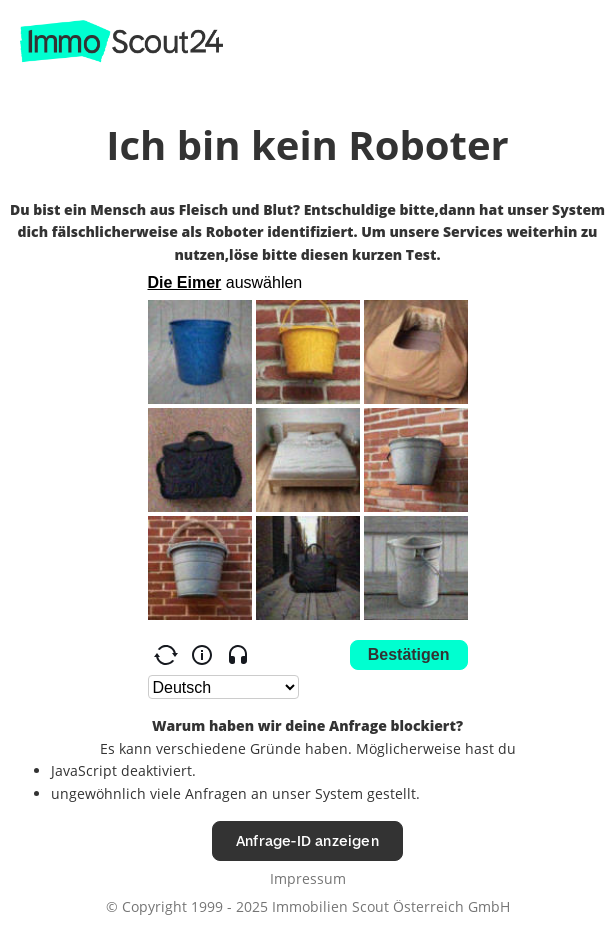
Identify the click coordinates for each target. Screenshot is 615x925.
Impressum (308, 878)
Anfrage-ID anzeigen (307, 840)
